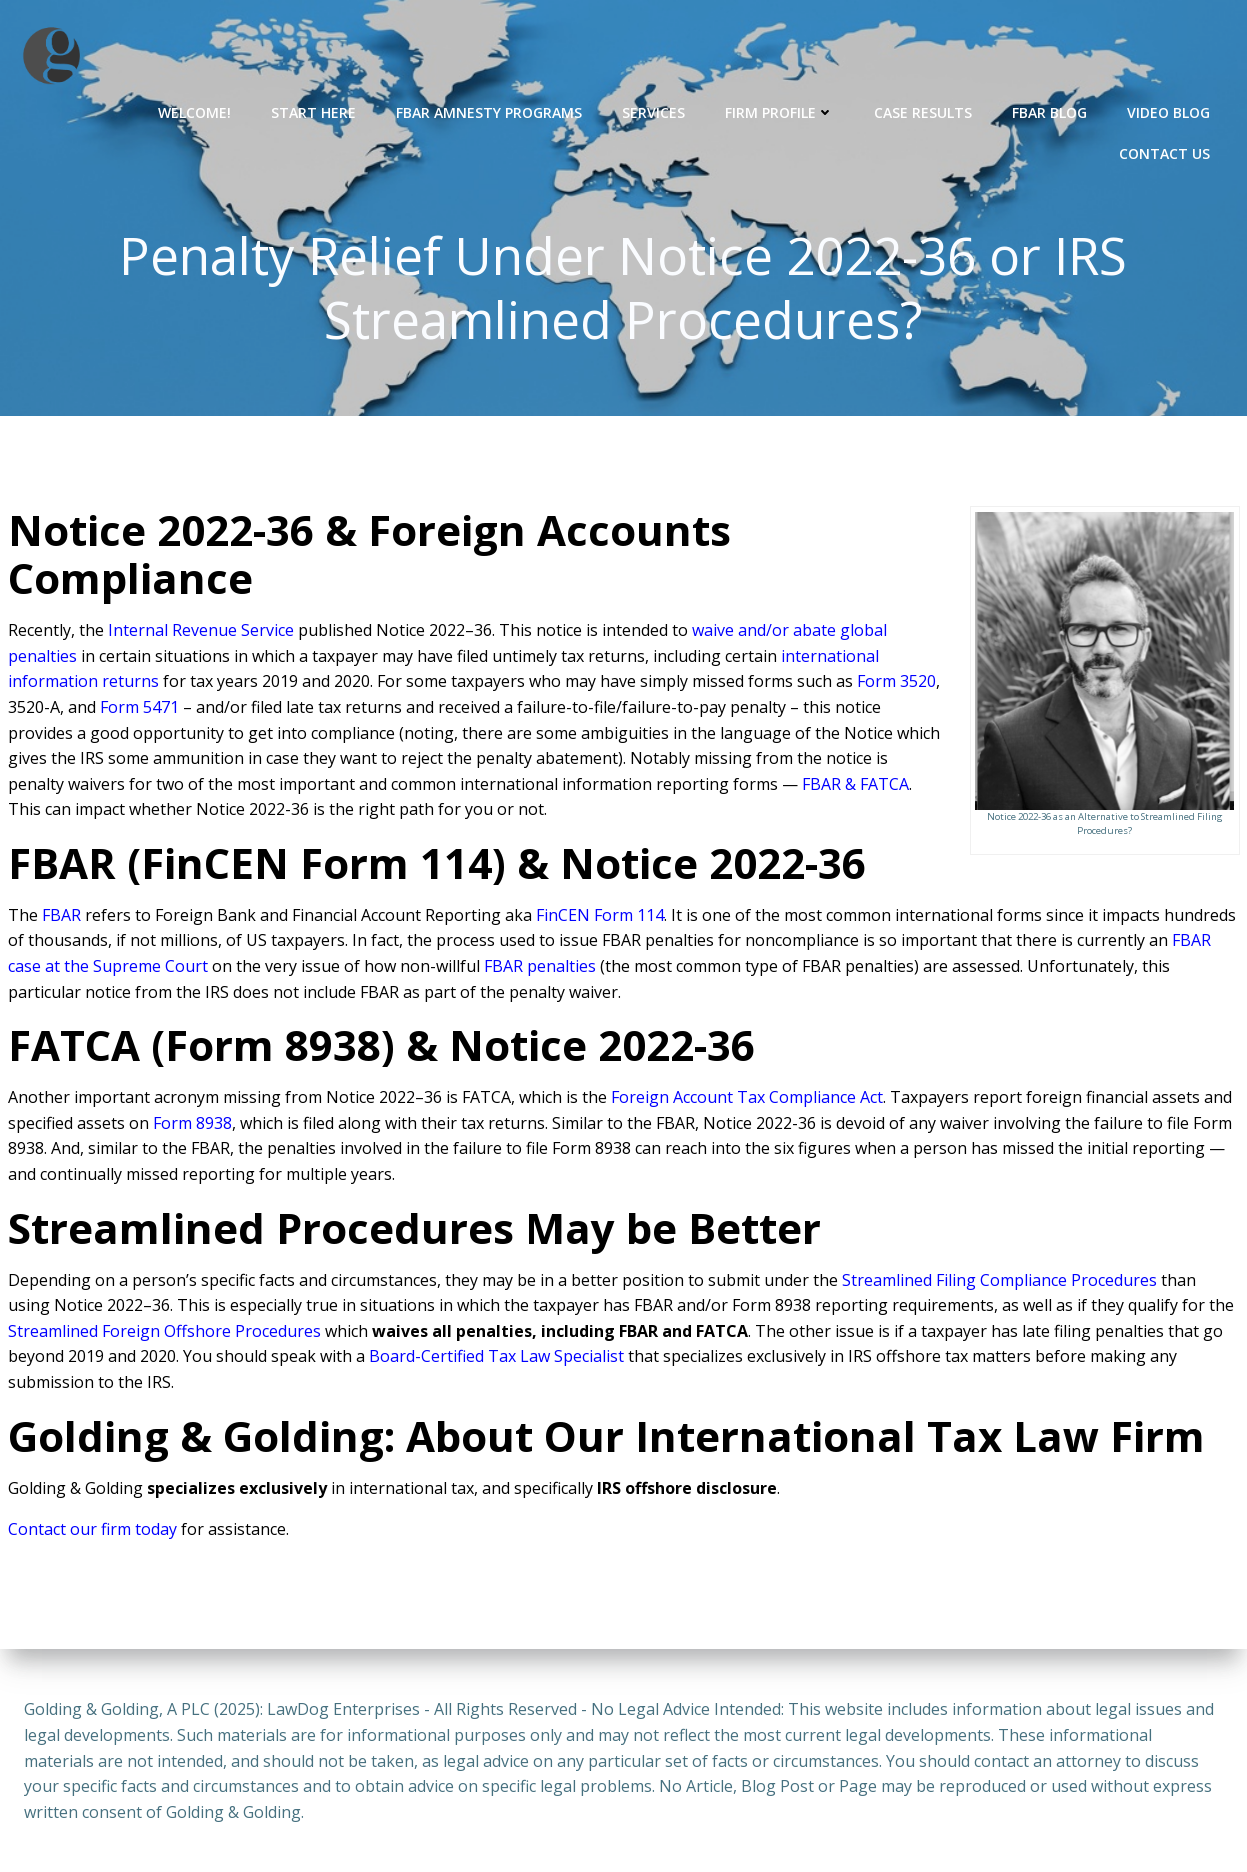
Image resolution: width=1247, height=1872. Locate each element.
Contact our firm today (92, 1532)
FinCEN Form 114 (600, 918)
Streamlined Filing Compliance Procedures (999, 1283)
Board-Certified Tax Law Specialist (496, 1359)
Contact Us (1166, 151)
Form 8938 (192, 1126)
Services (655, 110)
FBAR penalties (540, 969)
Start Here (315, 110)
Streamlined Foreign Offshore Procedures (164, 1334)
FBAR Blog (1051, 110)
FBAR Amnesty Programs (491, 110)
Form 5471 (139, 710)
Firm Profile (781, 110)
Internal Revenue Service (201, 633)
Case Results (925, 110)
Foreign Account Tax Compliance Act (747, 1100)
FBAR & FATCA (855, 787)
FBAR (61, 918)
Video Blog (1170, 110)
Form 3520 (896, 684)
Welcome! (196, 110)
